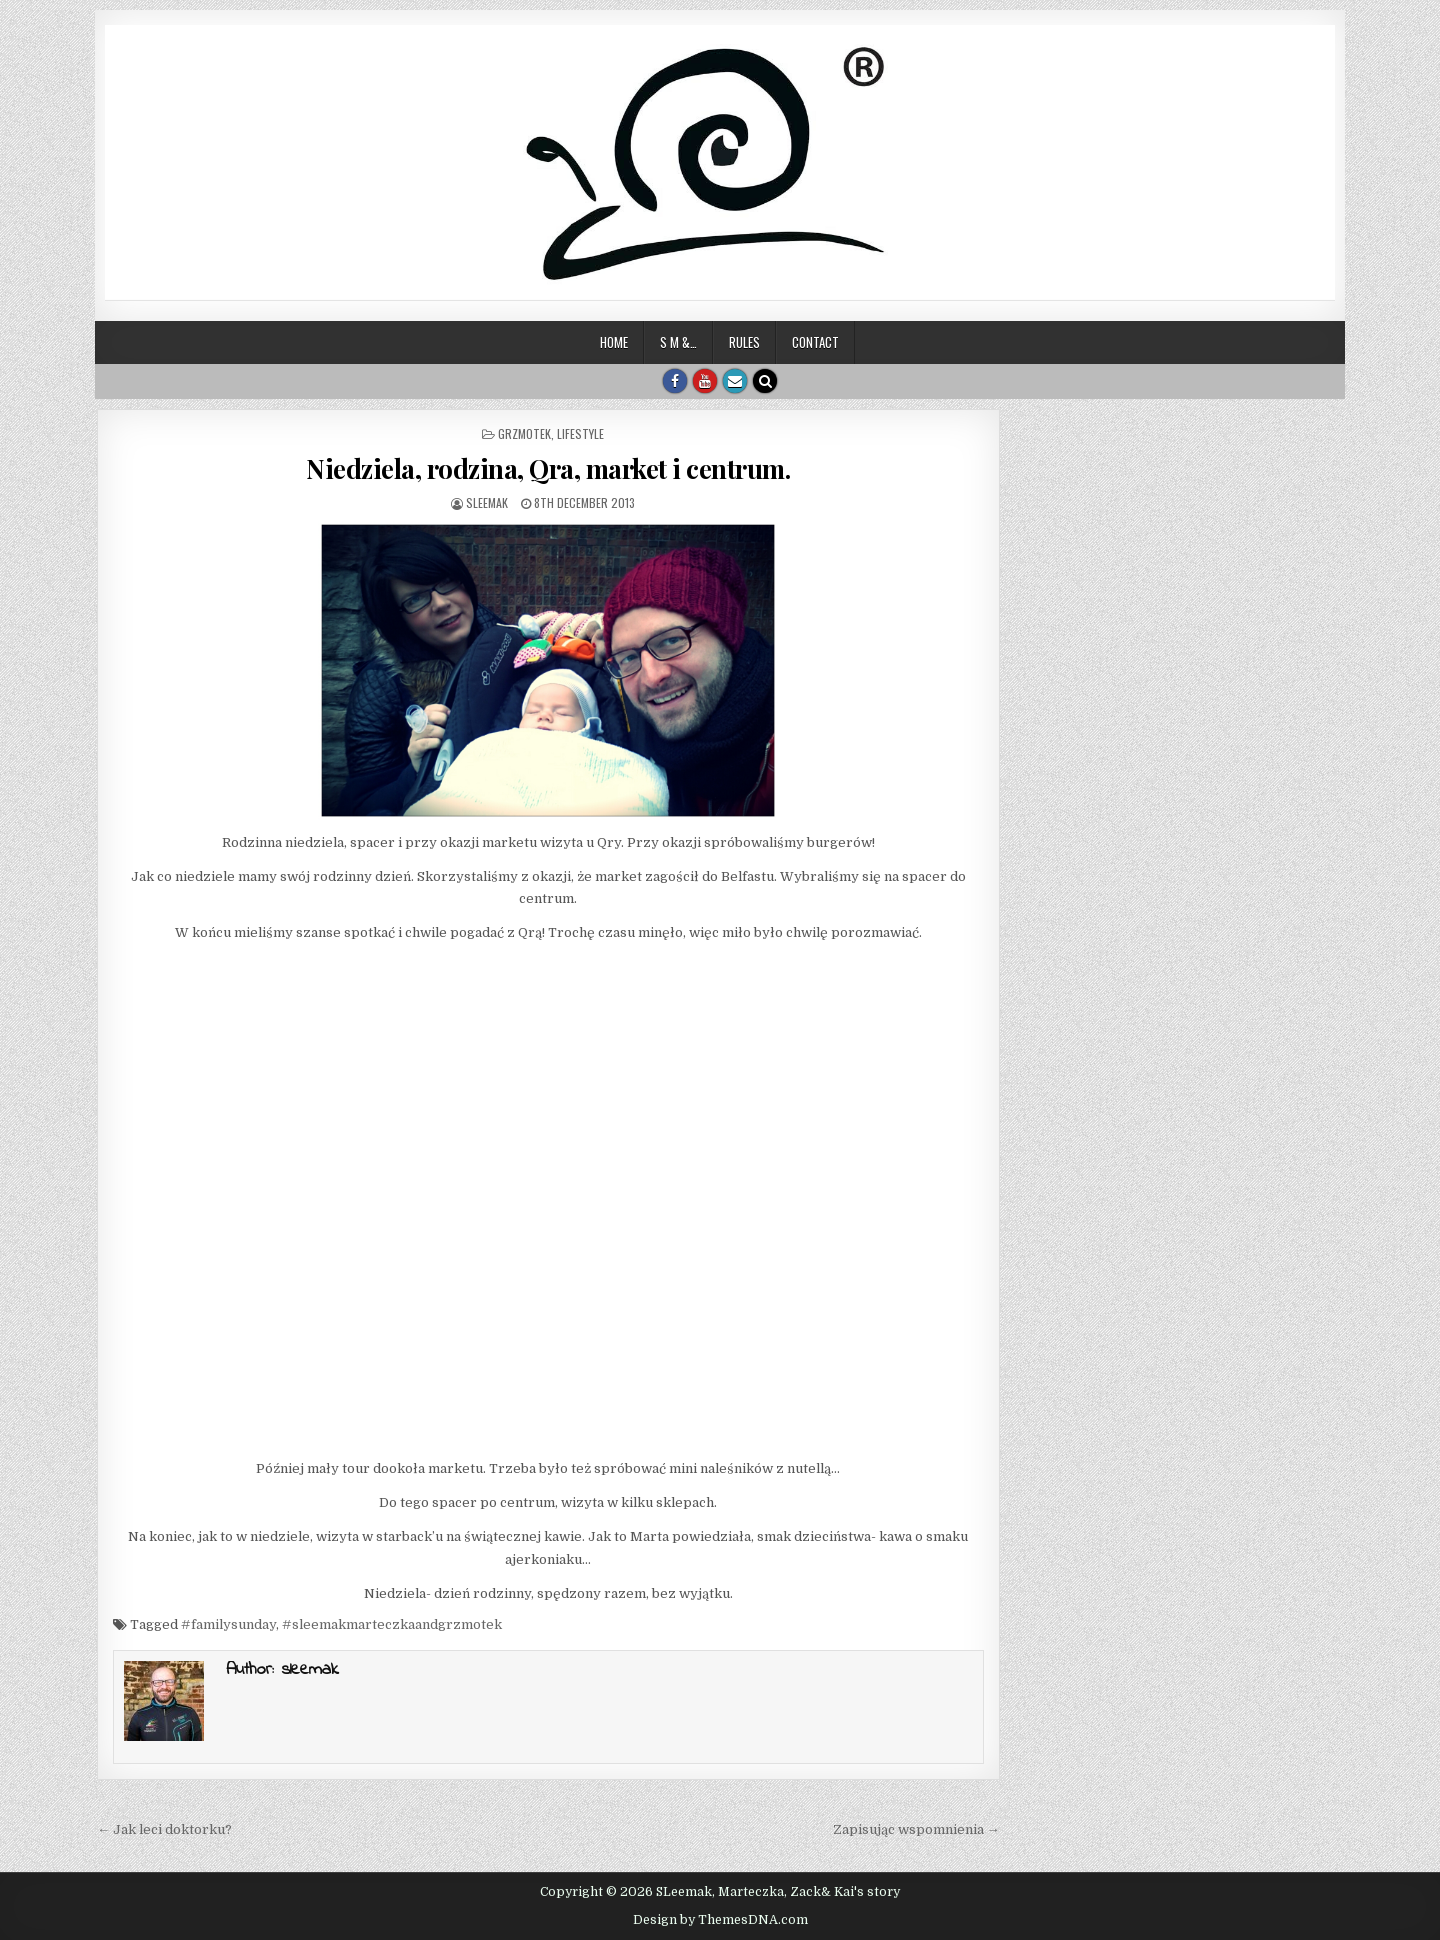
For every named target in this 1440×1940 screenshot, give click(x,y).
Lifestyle (580, 433)
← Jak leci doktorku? (164, 1829)
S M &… (678, 342)
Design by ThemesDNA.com (720, 1920)
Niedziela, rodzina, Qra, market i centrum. (548, 468)
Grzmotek (524, 433)
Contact (815, 342)
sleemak (487, 502)
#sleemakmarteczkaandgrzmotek (392, 1624)
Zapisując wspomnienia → (916, 1829)
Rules (744, 342)
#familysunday (228, 1624)
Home (614, 342)
